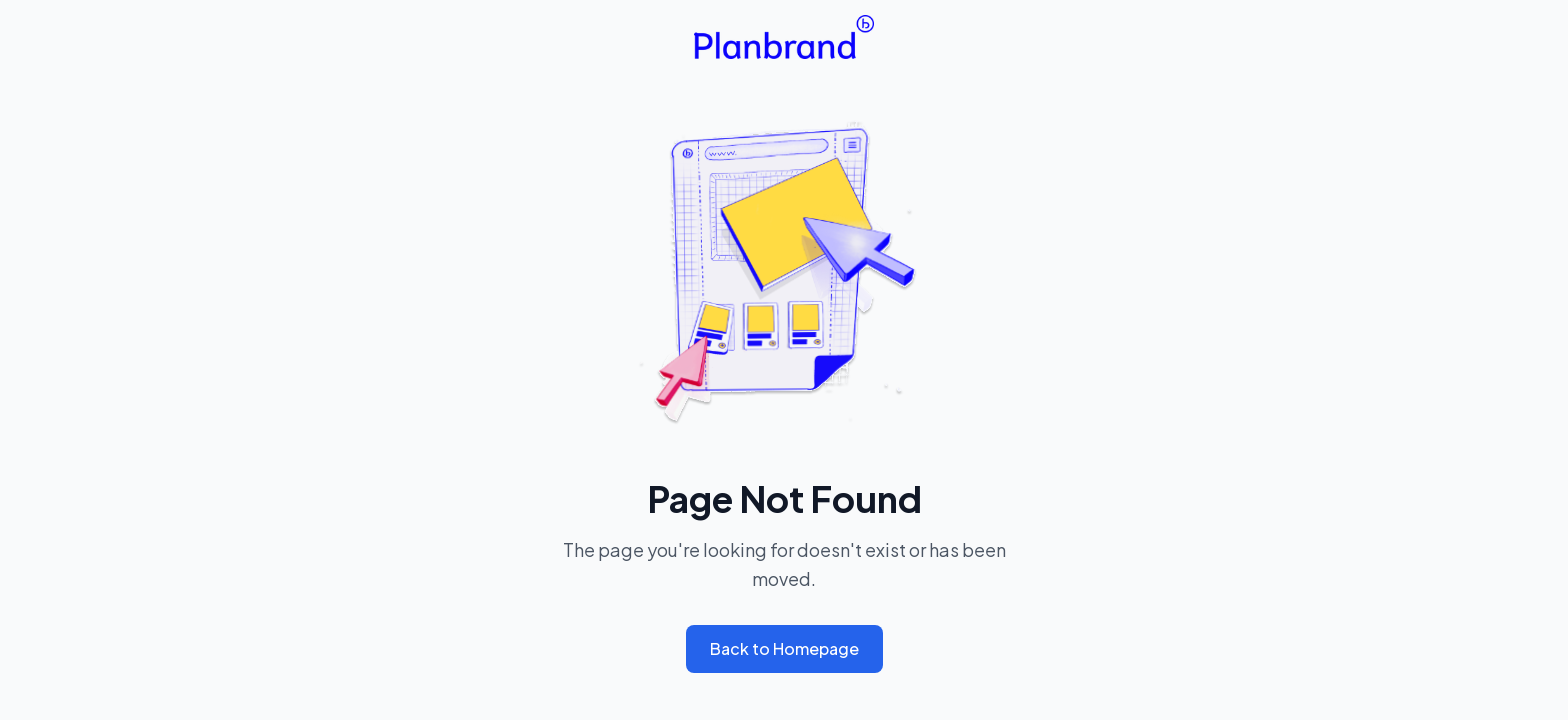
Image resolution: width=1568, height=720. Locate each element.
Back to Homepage (784, 648)
